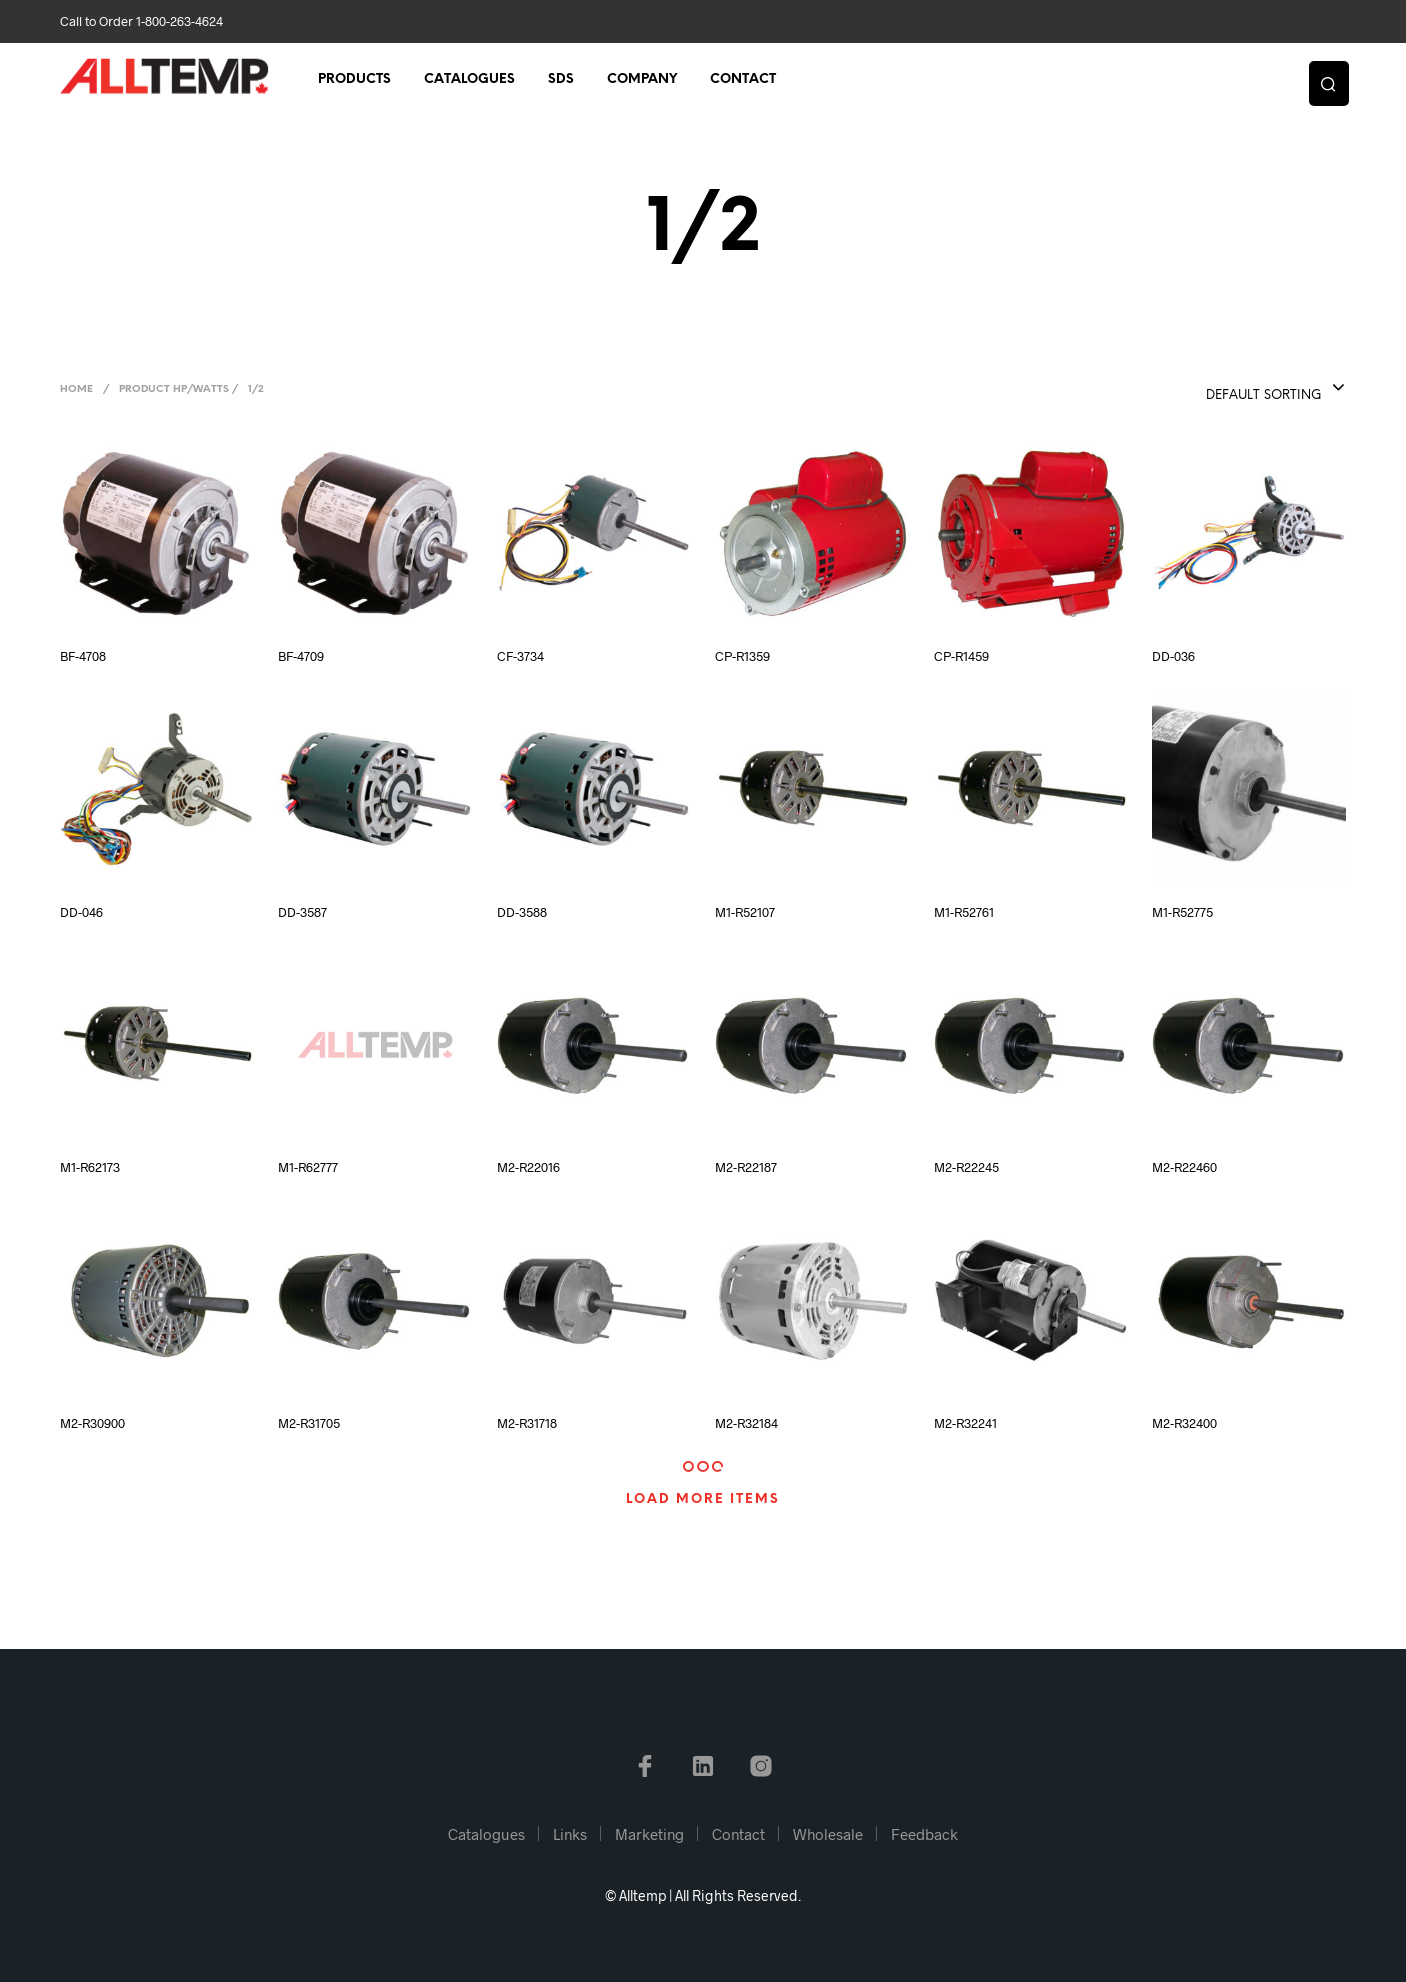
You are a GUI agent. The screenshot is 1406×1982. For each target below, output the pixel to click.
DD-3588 (522, 912)
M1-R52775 (1182, 912)
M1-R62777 (308, 1167)
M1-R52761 (964, 912)
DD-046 (81, 912)
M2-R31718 (527, 1423)
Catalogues (469, 81)
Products (354, 81)
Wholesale (828, 1834)
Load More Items (703, 1499)
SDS (561, 81)
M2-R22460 (1184, 1167)
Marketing (649, 1834)
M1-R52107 (745, 912)
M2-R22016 (528, 1167)
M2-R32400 (1184, 1423)
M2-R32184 (746, 1423)
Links (570, 1834)
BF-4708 (83, 656)
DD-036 (1173, 656)
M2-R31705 (309, 1423)
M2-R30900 (92, 1423)
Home (76, 389)
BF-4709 (301, 656)
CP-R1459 (961, 656)
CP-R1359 (742, 656)
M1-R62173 (90, 1167)
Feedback (924, 1834)
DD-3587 (302, 912)
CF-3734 (520, 656)
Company (642, 81)
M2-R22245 (966, 1167)
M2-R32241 (965, 1423)
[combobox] (1233, 389)
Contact (743, 81)
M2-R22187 (746, 1167)
